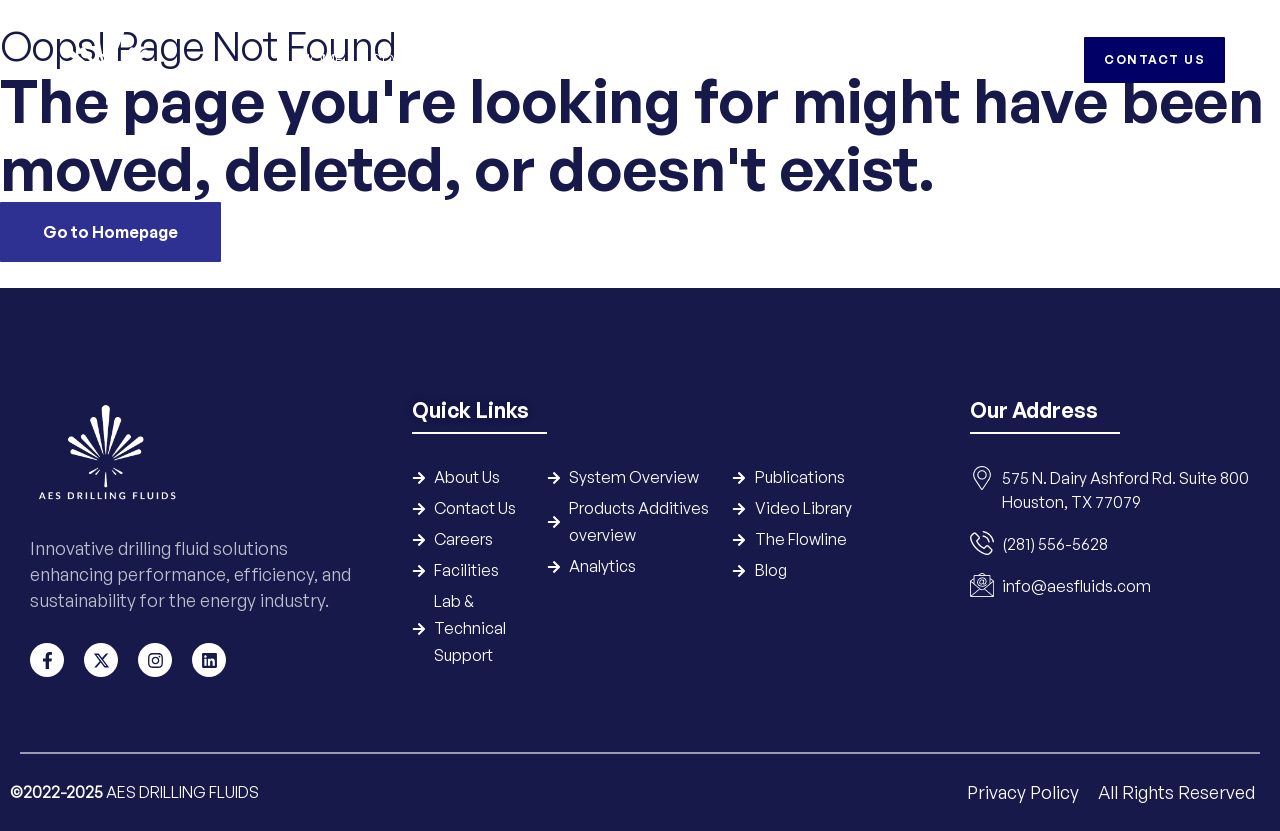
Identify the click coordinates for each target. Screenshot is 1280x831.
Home (321, 59)
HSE (879, 59)
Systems (501, 59)
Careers (951, 59)
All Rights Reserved (1176, 792)
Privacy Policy (1025, 792)
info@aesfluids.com (1076, 586)
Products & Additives (643, 59)
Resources (795, 59)
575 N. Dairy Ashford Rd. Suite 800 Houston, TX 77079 (1125, 490)
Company (405, 59)
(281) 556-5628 (1055, 544)
